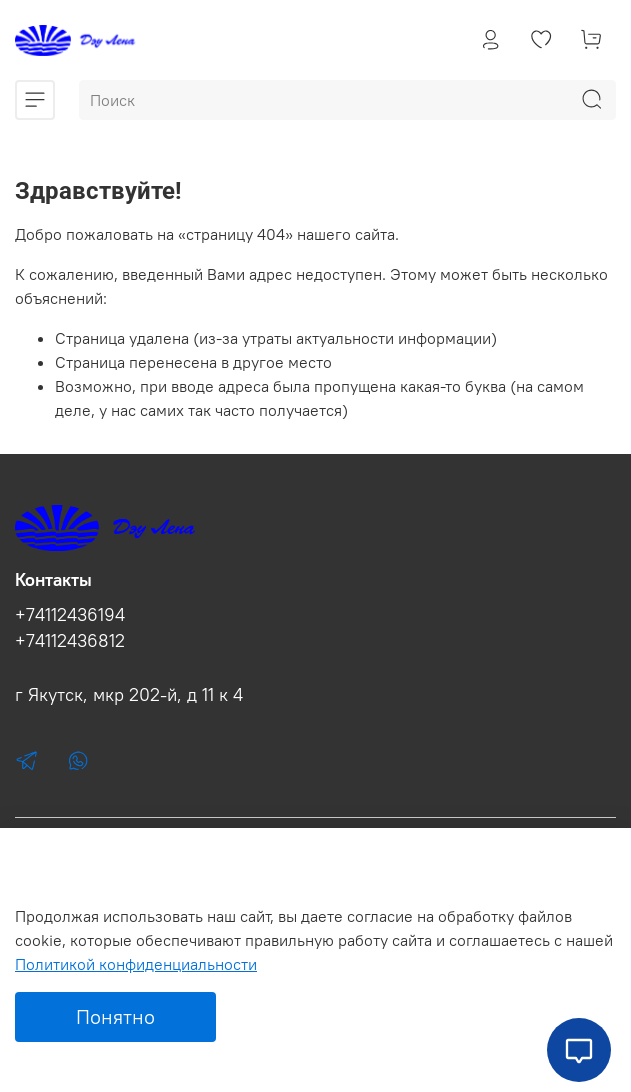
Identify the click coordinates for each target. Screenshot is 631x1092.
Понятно (115, 1016)
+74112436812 (70, 641)
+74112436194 (70, 615)
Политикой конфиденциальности (136, 964)
